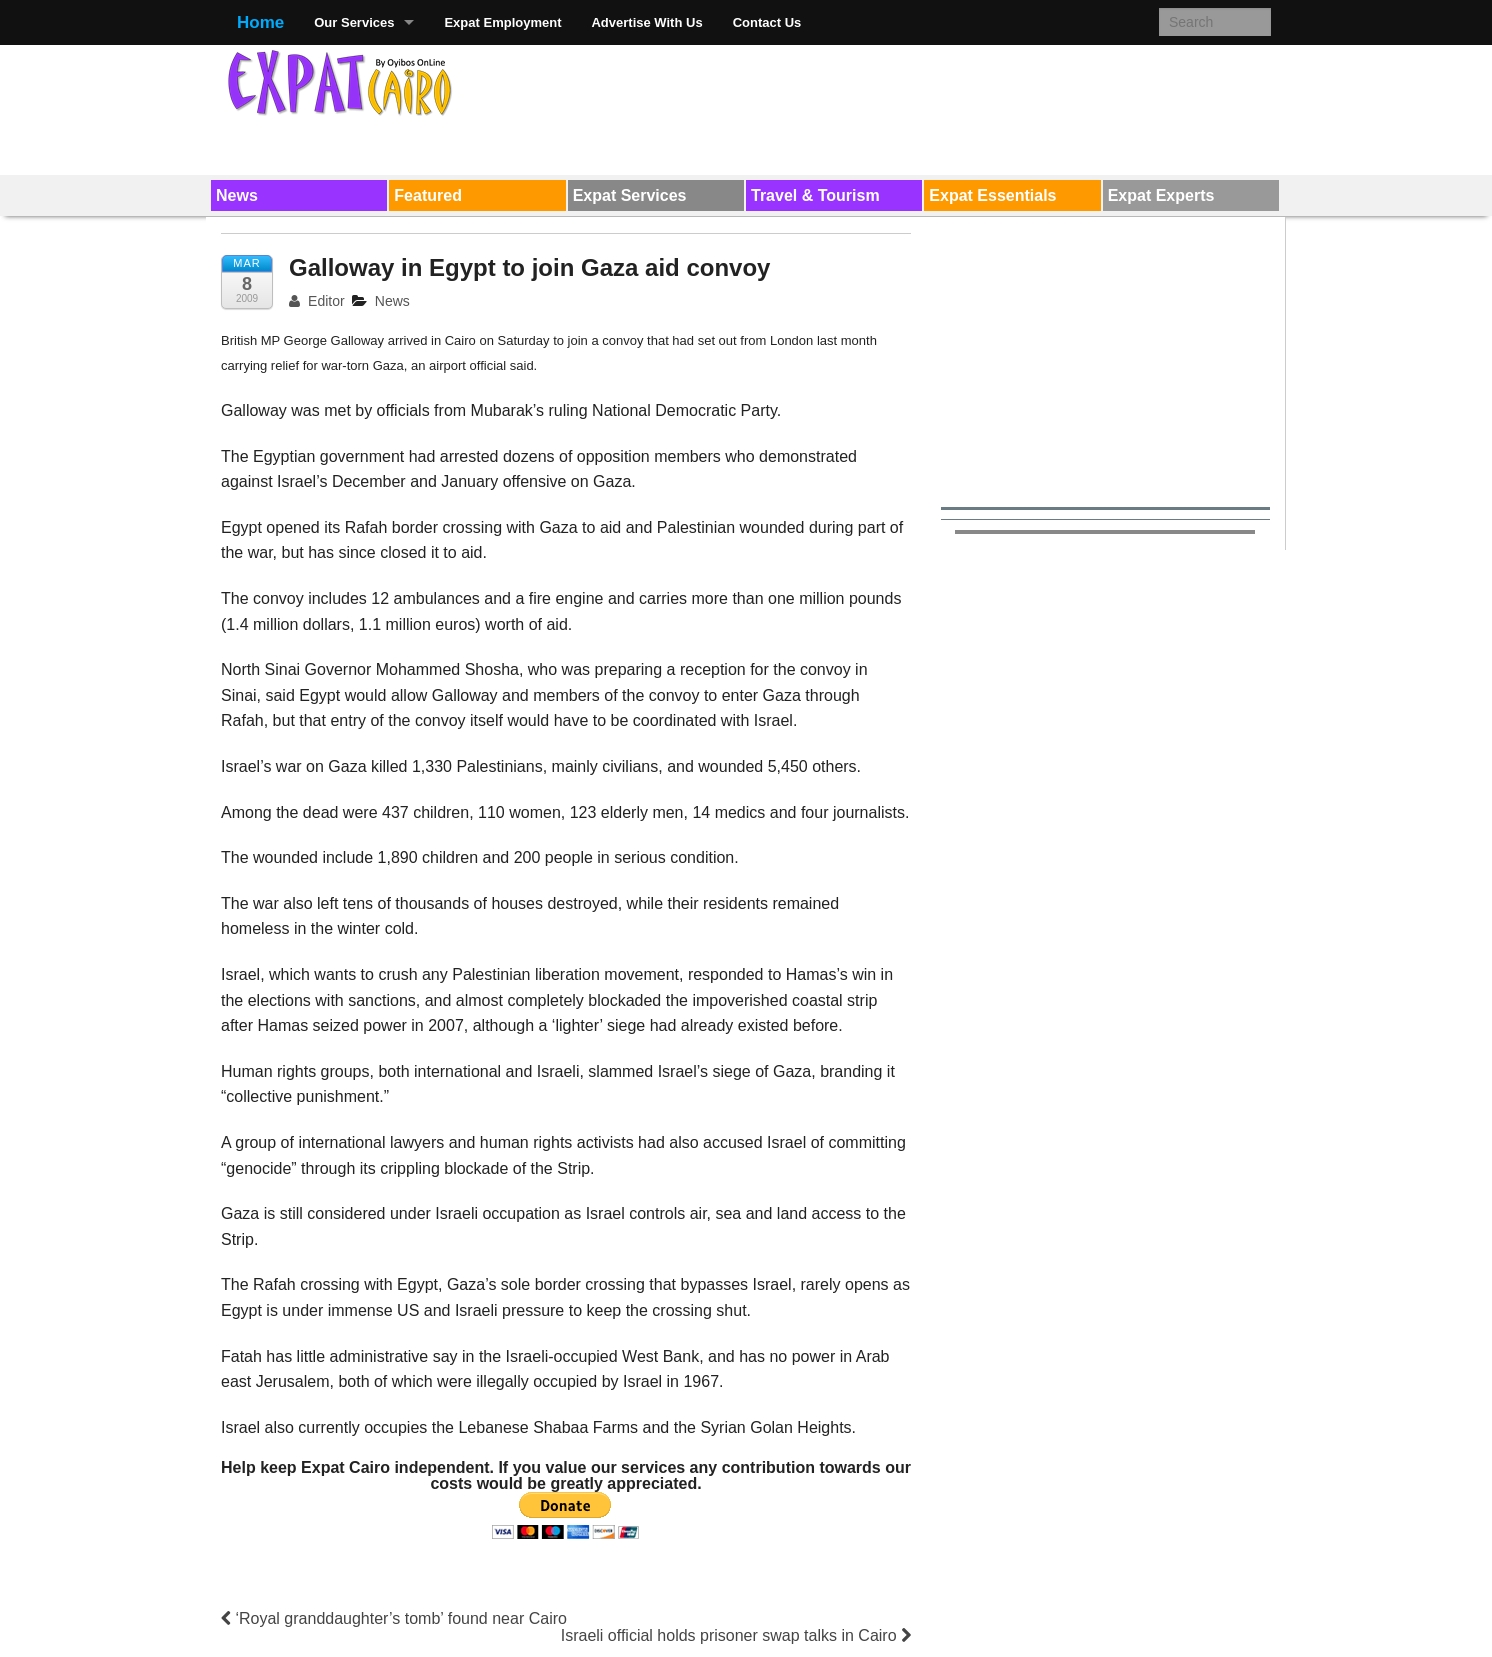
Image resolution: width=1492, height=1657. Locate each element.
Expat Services (630, 195)
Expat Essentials (992, 195)
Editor (317, 301)
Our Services (354, 22)
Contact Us (767, 22)
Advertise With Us (646, 22)
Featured (428, 195)
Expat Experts (1161, 195)
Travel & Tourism (815, 195)
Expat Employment (502, 22)
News (237, 195)
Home (260, 22)
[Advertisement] (907, 106)
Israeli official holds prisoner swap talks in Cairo (736, 1635)
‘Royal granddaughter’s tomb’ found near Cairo (394, 1618)
